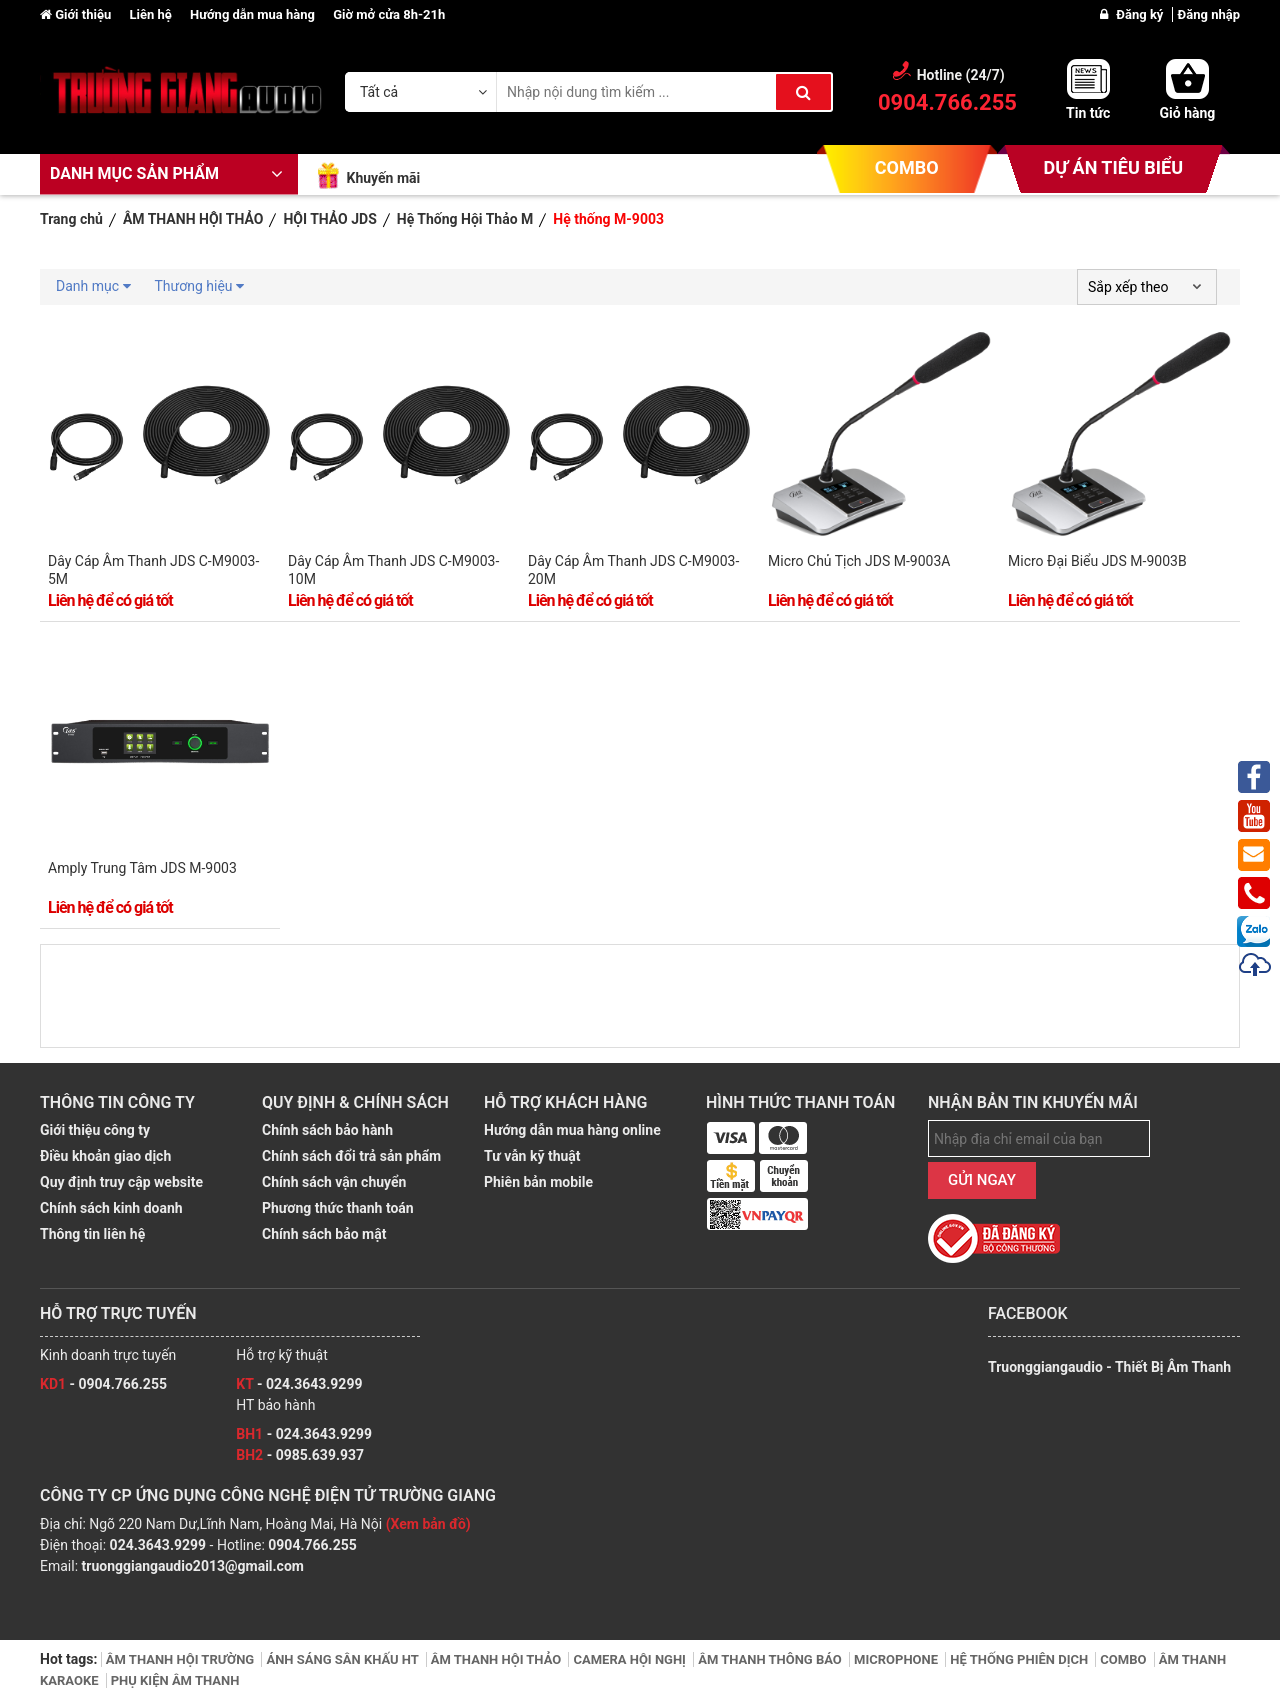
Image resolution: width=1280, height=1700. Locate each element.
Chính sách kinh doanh (111, 1208)
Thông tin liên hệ (92, 1234)
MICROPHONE (897, 1659)
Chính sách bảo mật (324, 1234)
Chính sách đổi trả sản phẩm (351, 1156)
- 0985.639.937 (300, 1455)
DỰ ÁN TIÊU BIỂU (1113, 167)
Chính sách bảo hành (327, 1130)
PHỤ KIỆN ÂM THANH (175, 1680)
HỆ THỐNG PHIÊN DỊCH (1020, 1659)
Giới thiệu (77, 14)
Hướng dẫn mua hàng (254, 14)
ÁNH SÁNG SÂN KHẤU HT (343, 1659)
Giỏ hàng (1188, 113)
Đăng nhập (1209, 14)
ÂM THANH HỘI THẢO (498, 1659)
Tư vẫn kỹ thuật (532, 1156)
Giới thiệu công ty (95, 1130)
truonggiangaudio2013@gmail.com (193, 1566)
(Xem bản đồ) (428, 1524)
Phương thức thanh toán (338, 1208)
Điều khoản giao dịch (105, 1156)
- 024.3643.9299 (299, 1384)
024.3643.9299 (158, 1545)
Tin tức (1088, 113)
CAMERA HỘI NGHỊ (631, 1659)
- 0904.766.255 (103, 1384)
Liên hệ (152, 14)
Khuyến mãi (383, 178)
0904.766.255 (312, 1545)
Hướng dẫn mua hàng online (572, 1130)
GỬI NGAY (982, 1180)
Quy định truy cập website (121, 1182)
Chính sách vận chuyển (334, 1182)
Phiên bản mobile (538, 1182)
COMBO (907, 167)
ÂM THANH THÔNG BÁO (771, 1659)
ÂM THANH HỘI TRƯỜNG (182, 1659)
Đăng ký (1141, 14)
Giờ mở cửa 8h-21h (389, 14)
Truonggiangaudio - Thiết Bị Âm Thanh (1109, 1367)
